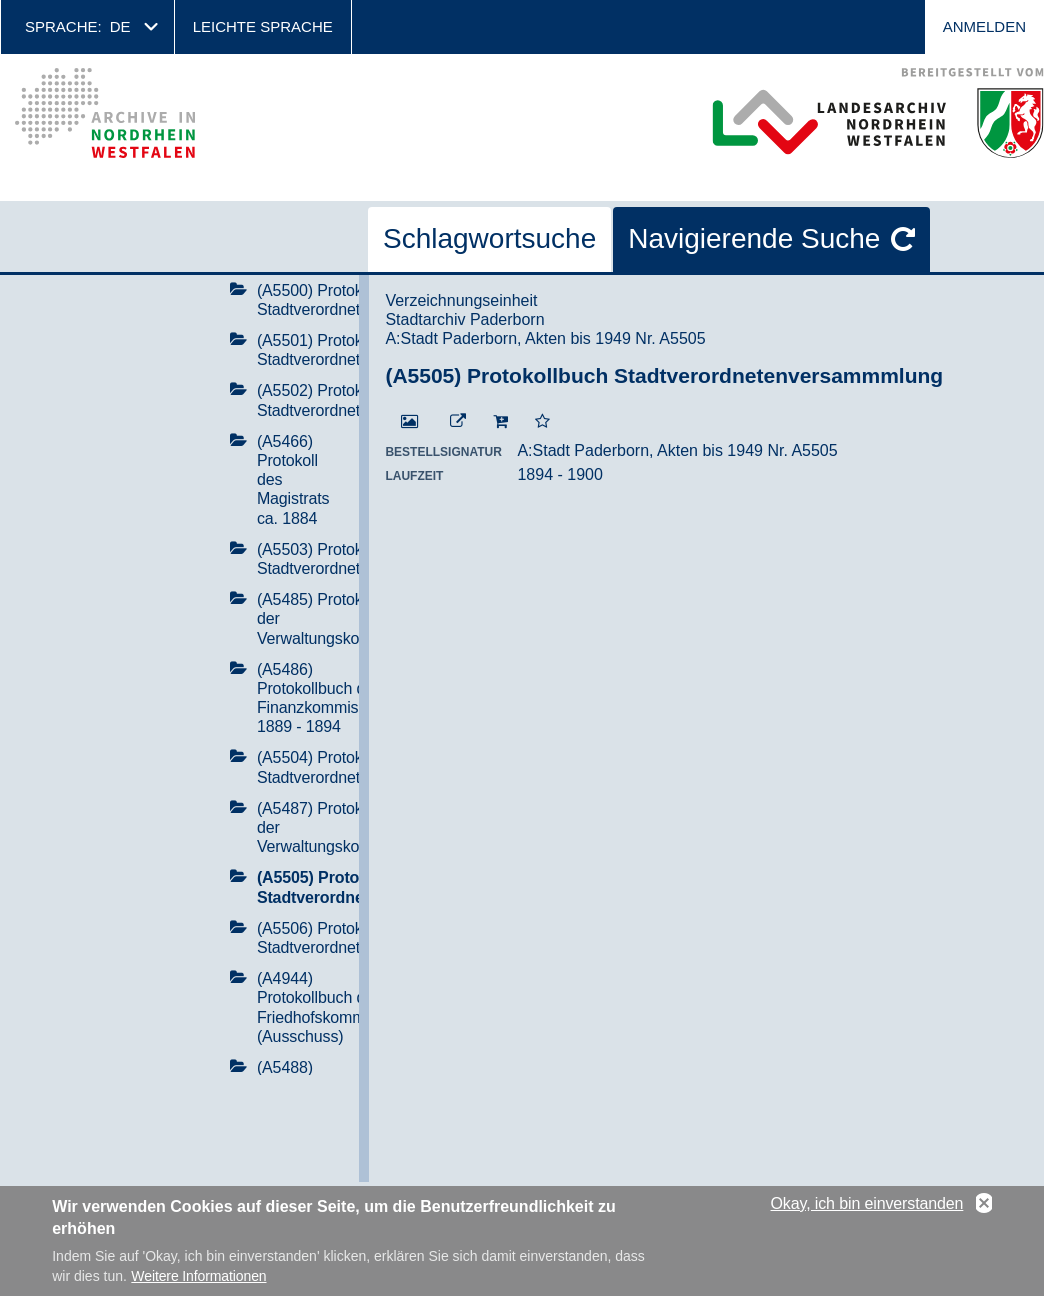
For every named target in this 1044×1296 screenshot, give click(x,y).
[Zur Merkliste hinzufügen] (542, 422)
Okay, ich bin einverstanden (867, 1210)
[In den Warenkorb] (500, 422)
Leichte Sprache (263, 26)
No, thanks (984, 1211)
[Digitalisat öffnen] (409, 422)
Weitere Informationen (198, 1283)
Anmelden (984, 26)
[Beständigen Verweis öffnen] (458, 422)
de (120, 26)
